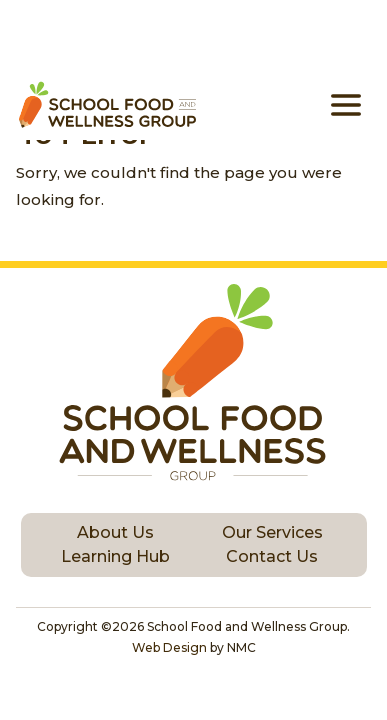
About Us (115, 532)
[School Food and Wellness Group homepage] (106, 105)
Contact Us (272, 556)
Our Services (272, 532)
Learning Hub (115, 556)
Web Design (169, 647)
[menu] (346, 105)
